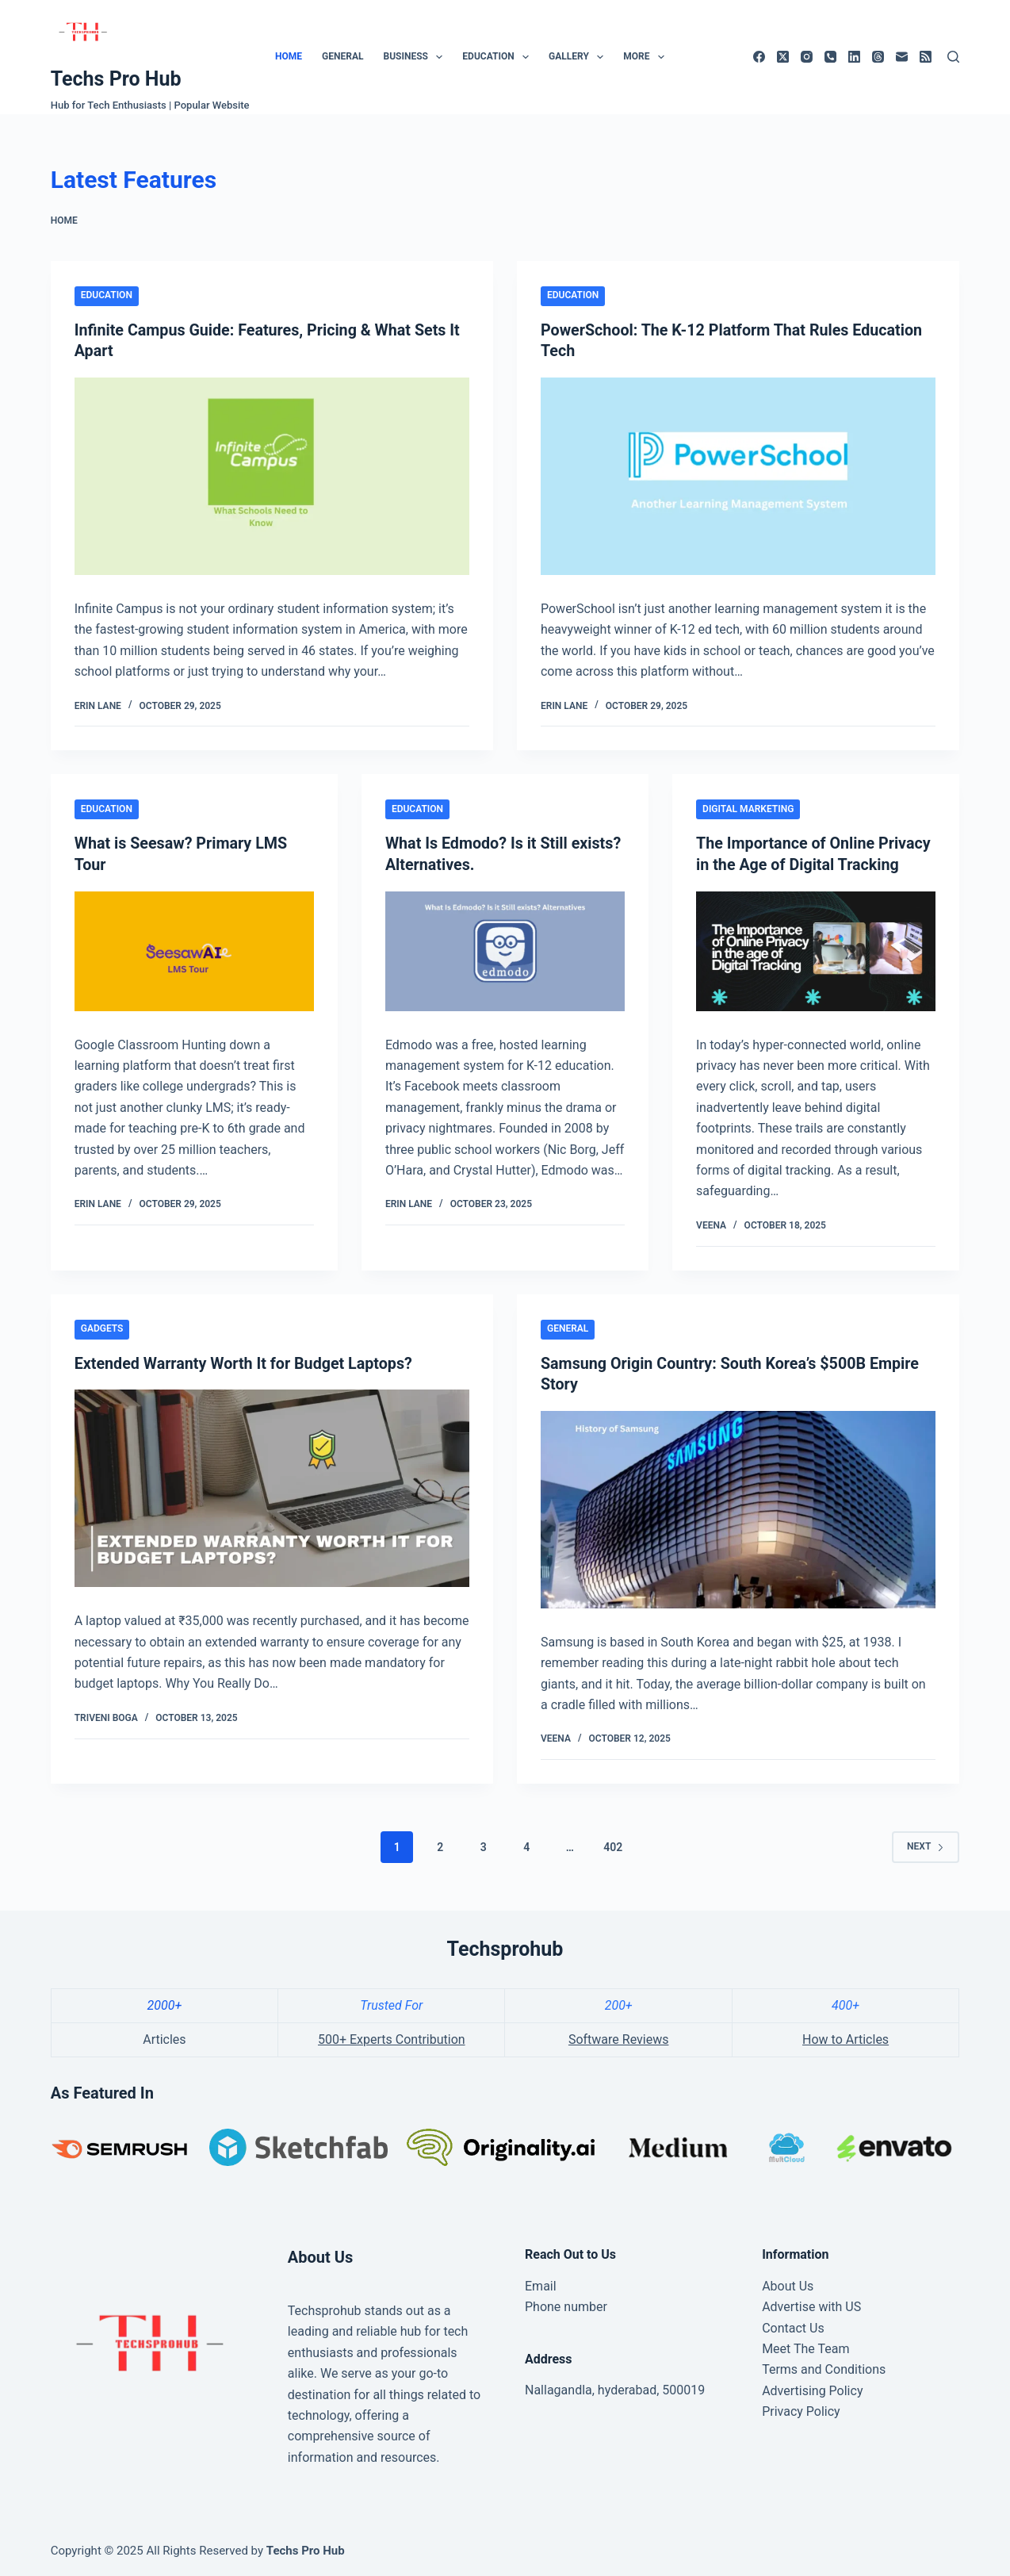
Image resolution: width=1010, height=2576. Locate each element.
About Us (787, 2282)
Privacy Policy (801, 2409)
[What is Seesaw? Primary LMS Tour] (194, 949)
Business (416, 57)
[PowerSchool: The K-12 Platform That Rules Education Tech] (738, 475)
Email (541, 2282)
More (647, 57)
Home (288, 56)
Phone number (566, 2304)
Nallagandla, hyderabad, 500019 (615, 2387)
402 (612, 1844)
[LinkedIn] (854, 57)
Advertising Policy (812, 2387)
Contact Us (793, 2325)
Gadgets (102, 1326)
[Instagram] (807, 57)
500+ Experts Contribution (391, 2037)
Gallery (579, 57)
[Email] (902, 57)
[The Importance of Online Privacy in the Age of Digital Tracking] (815, 949)
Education (498, 57)
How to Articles (845, 2037)
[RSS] (926, 57)
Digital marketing (748, 808)
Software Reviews (618, 2037)
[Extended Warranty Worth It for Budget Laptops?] (272, 1486)
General (342, 56)
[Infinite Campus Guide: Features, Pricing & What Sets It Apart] (272, 475)
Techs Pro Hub (116, 78)
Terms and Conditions (824, 2367)
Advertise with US (811, 2304)
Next (925, 1844)
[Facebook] (759, 57)
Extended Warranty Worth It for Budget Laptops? (246, 1360)
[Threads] (878, 57)
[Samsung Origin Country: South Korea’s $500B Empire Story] (738, 1506)
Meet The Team (805, 2345)
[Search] (953, 57)
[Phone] (830, 57)
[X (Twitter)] (783, 57)
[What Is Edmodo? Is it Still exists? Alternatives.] (505, 949)
